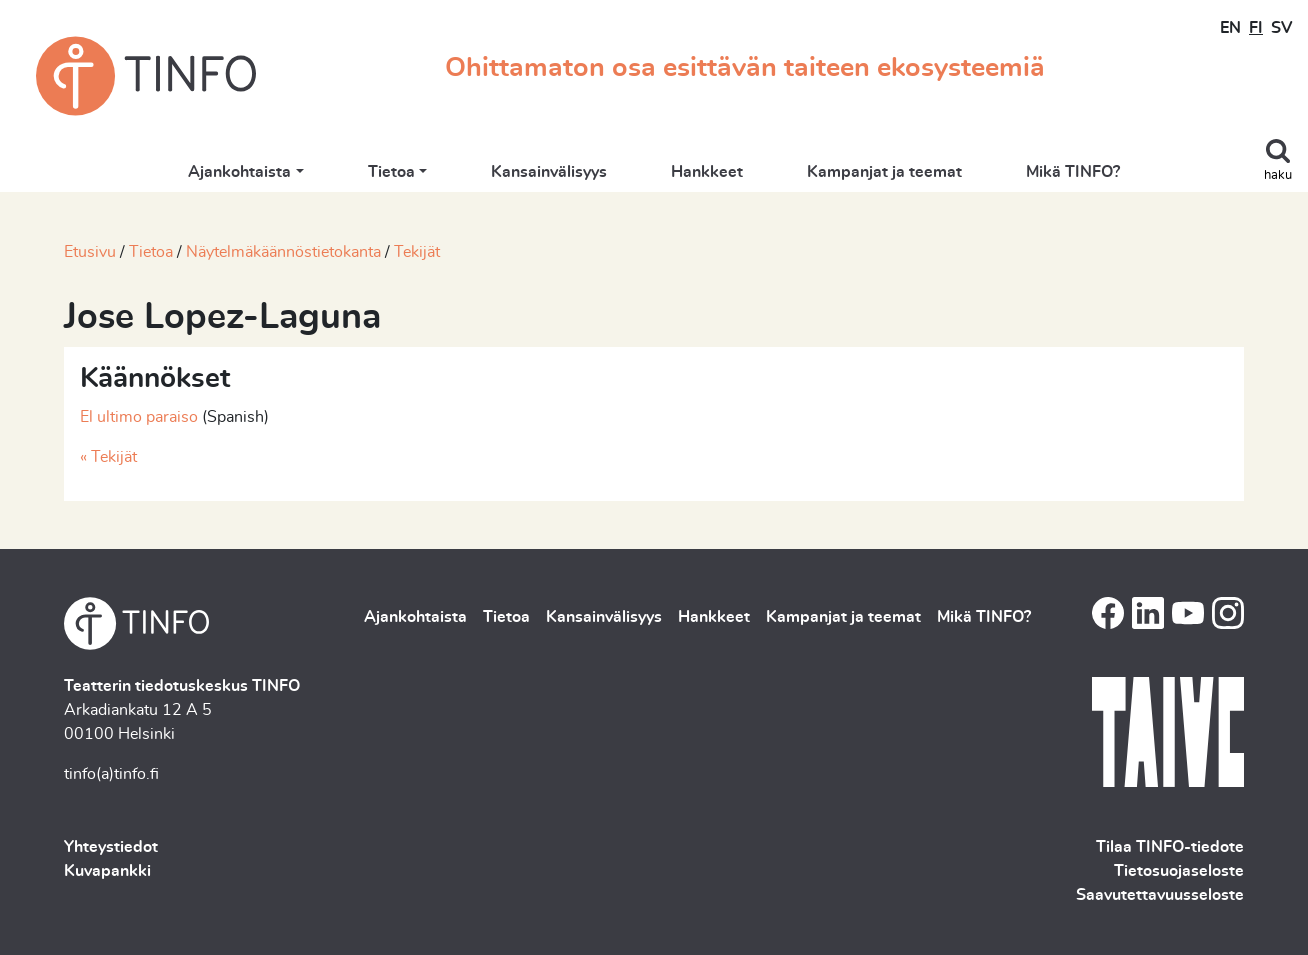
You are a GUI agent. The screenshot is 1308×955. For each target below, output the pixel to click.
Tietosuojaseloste (1179, 871)
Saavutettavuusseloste (1160, 895)
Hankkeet (707, 172)
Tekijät (417, 252)
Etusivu (90, 252)
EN (1230, 28)
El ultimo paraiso (139, 417)
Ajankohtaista (239, 172)
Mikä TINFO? (1073, 172)
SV (1281, 28)
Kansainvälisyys (549, 172)
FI (1256, 28)
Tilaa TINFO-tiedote (1170, 847)
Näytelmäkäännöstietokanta (283, 252)
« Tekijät (108, 457)
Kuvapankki (107, 871)
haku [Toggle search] (1278, 175)
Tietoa (391, 172)
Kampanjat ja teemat (884, 172)
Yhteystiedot (111, 847)
